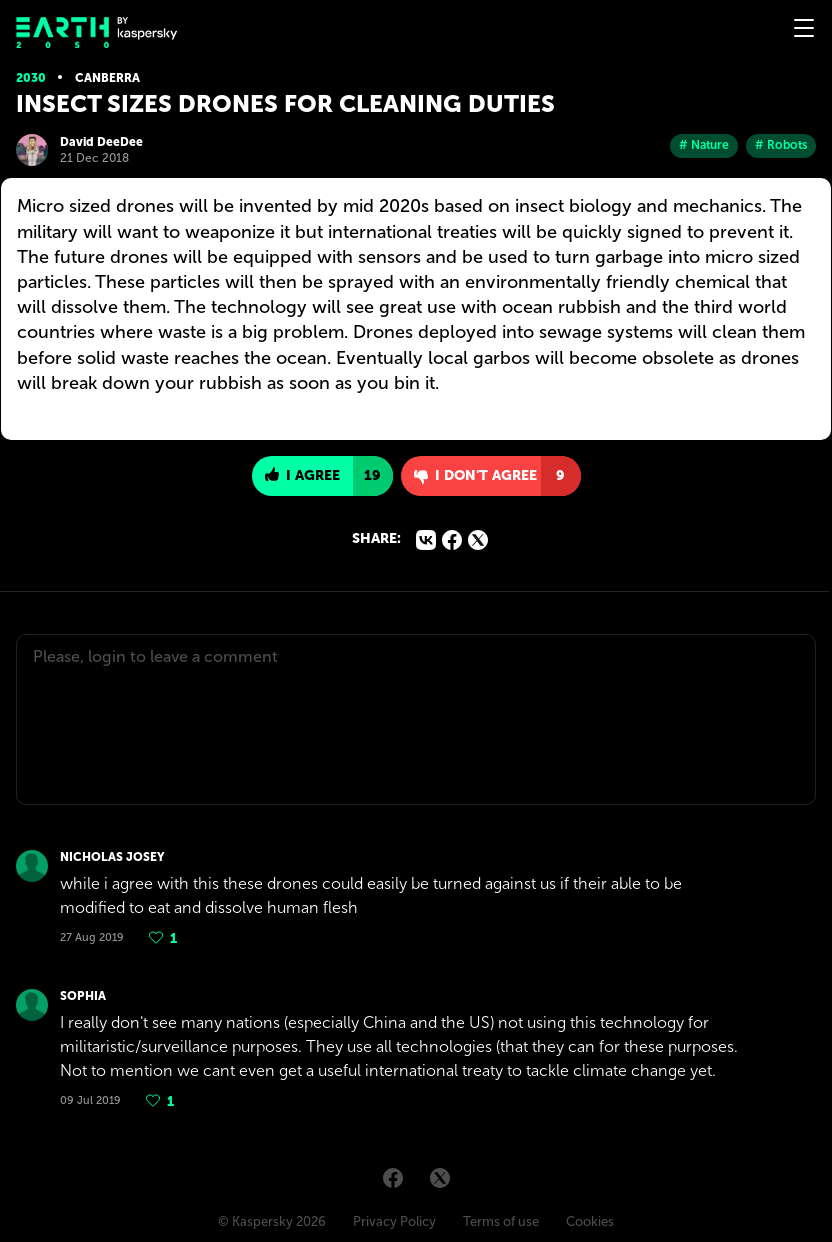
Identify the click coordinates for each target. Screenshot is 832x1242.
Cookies (590, 1221)
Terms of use (501, 1221)
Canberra (107, 78)
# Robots (781, 145)
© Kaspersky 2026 (272, 1221)
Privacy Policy (394, 1221)
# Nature (704, 145)
